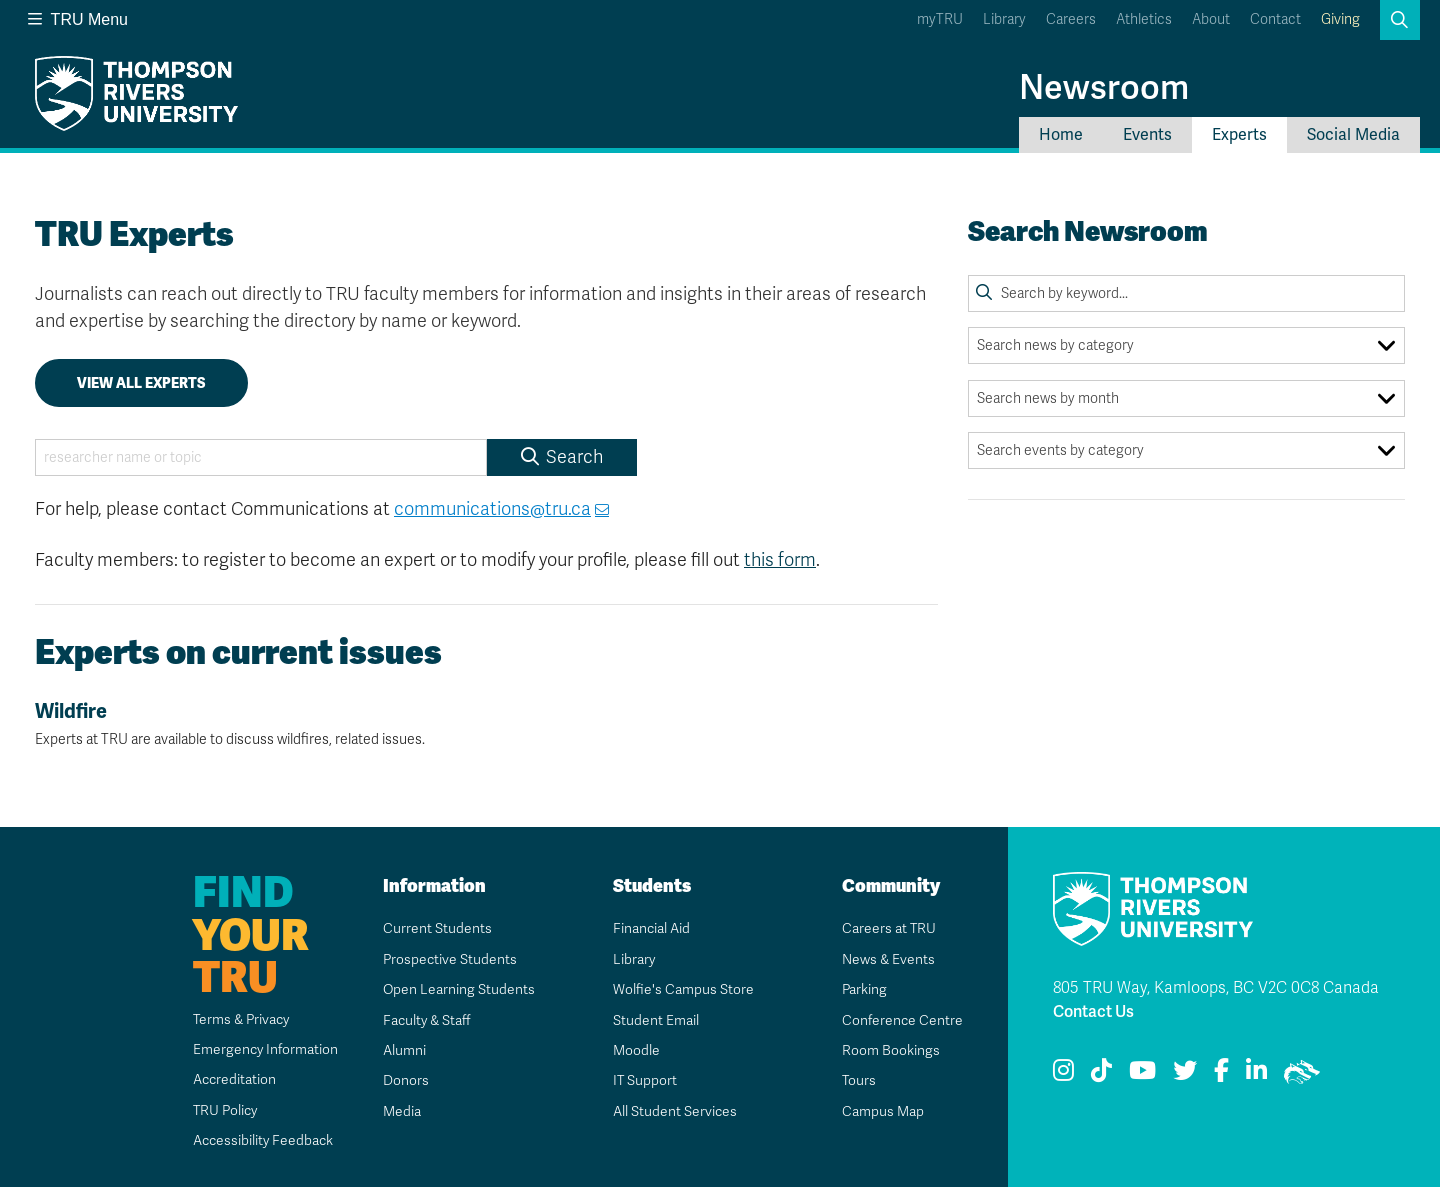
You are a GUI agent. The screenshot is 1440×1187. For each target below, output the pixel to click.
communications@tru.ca (492, 509)
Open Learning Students (458, 989)
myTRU (940, 19)
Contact (1275, 19)
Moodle (635, 1050)
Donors (405, 1080)
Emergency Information (263, 1049)
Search (562, 457)
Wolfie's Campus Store (682, 989)
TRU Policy (224, 1110)
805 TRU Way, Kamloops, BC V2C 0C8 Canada (1216, 988)
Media (401, 1111)
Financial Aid (651, 928)
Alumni (403, 1050)
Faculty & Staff (427, 1020)
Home (1061, 135)
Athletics (1144, 19)
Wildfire (486, 724)
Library (1004, 19)
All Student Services (674, 1111)
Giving (1340, 19)
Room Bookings (890, 1050)
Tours (858, 1080)
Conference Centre (902, 1020)
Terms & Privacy (240, 1019)
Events (1147, 135)
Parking (864, 989)
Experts (1239, 135)
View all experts (141, 383)
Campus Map (882, 1111)
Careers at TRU (888, 928)
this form (780, 560)
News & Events (888, 959)
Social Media (1353, 135)
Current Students (436, 928)
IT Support (644, 1080)
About (1211, 19)
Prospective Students (450, 959)
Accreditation (232, 1079)
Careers (1071, 19)
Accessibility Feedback (262, 1140)
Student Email (655, 1020)
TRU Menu (78, 19)
